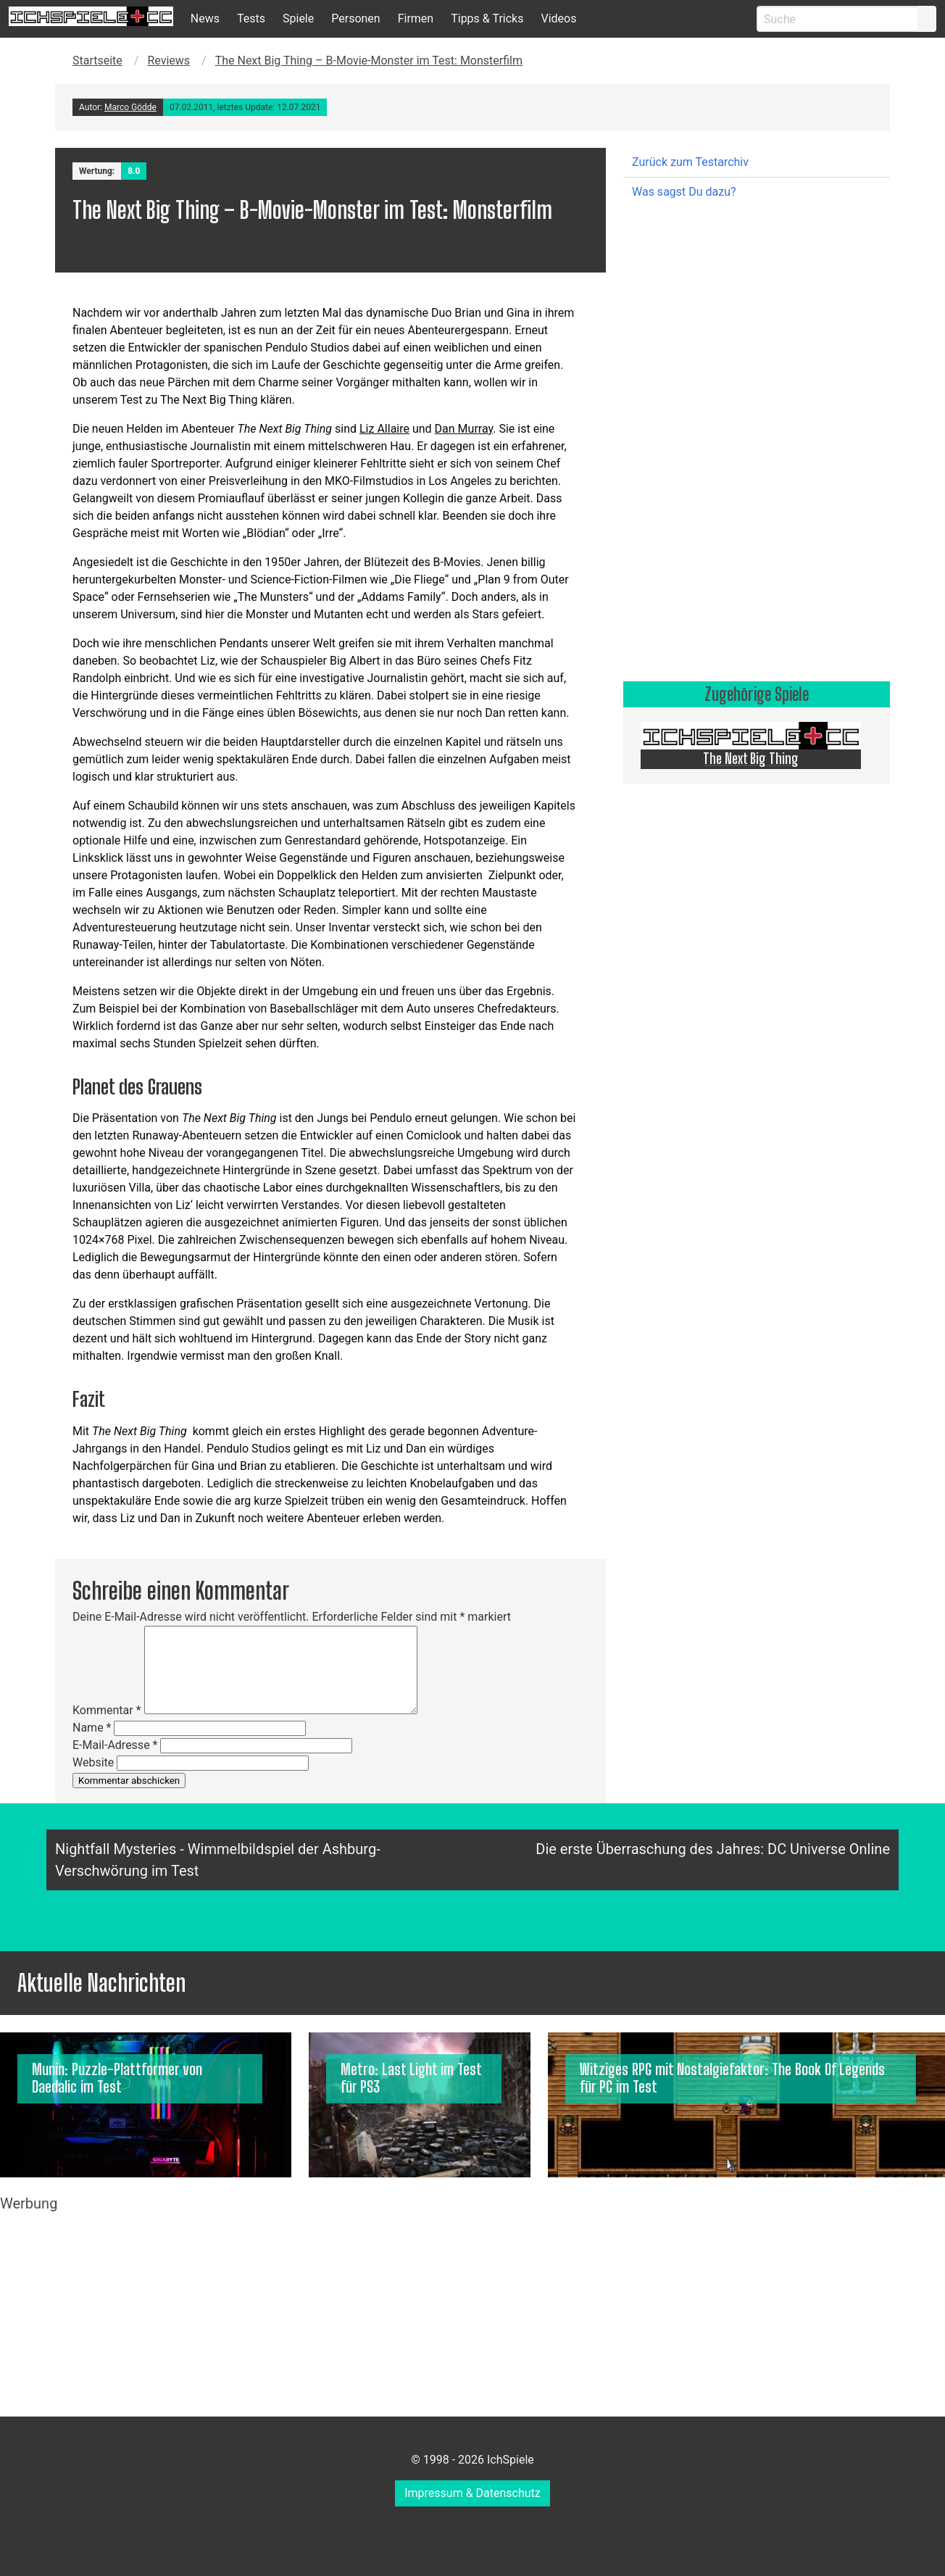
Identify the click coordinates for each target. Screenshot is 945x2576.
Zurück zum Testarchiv (690, 162)
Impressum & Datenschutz (472, 2493)
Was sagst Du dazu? (684, 192)
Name (92, 1727)
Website (93, 1762)
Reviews (168, 60)
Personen (355, 18)
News (205, 18)
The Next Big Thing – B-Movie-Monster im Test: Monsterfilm (369, 60)
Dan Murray (464, 429)
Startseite (97, 60)
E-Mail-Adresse (114, 1745)
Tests (251, 18)
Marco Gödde (130, 107)
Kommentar (106, 1710)
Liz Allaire (384, 429)
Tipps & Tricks (487, 18)
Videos (558, 18)
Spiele (298, 18)
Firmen (416, 18)
